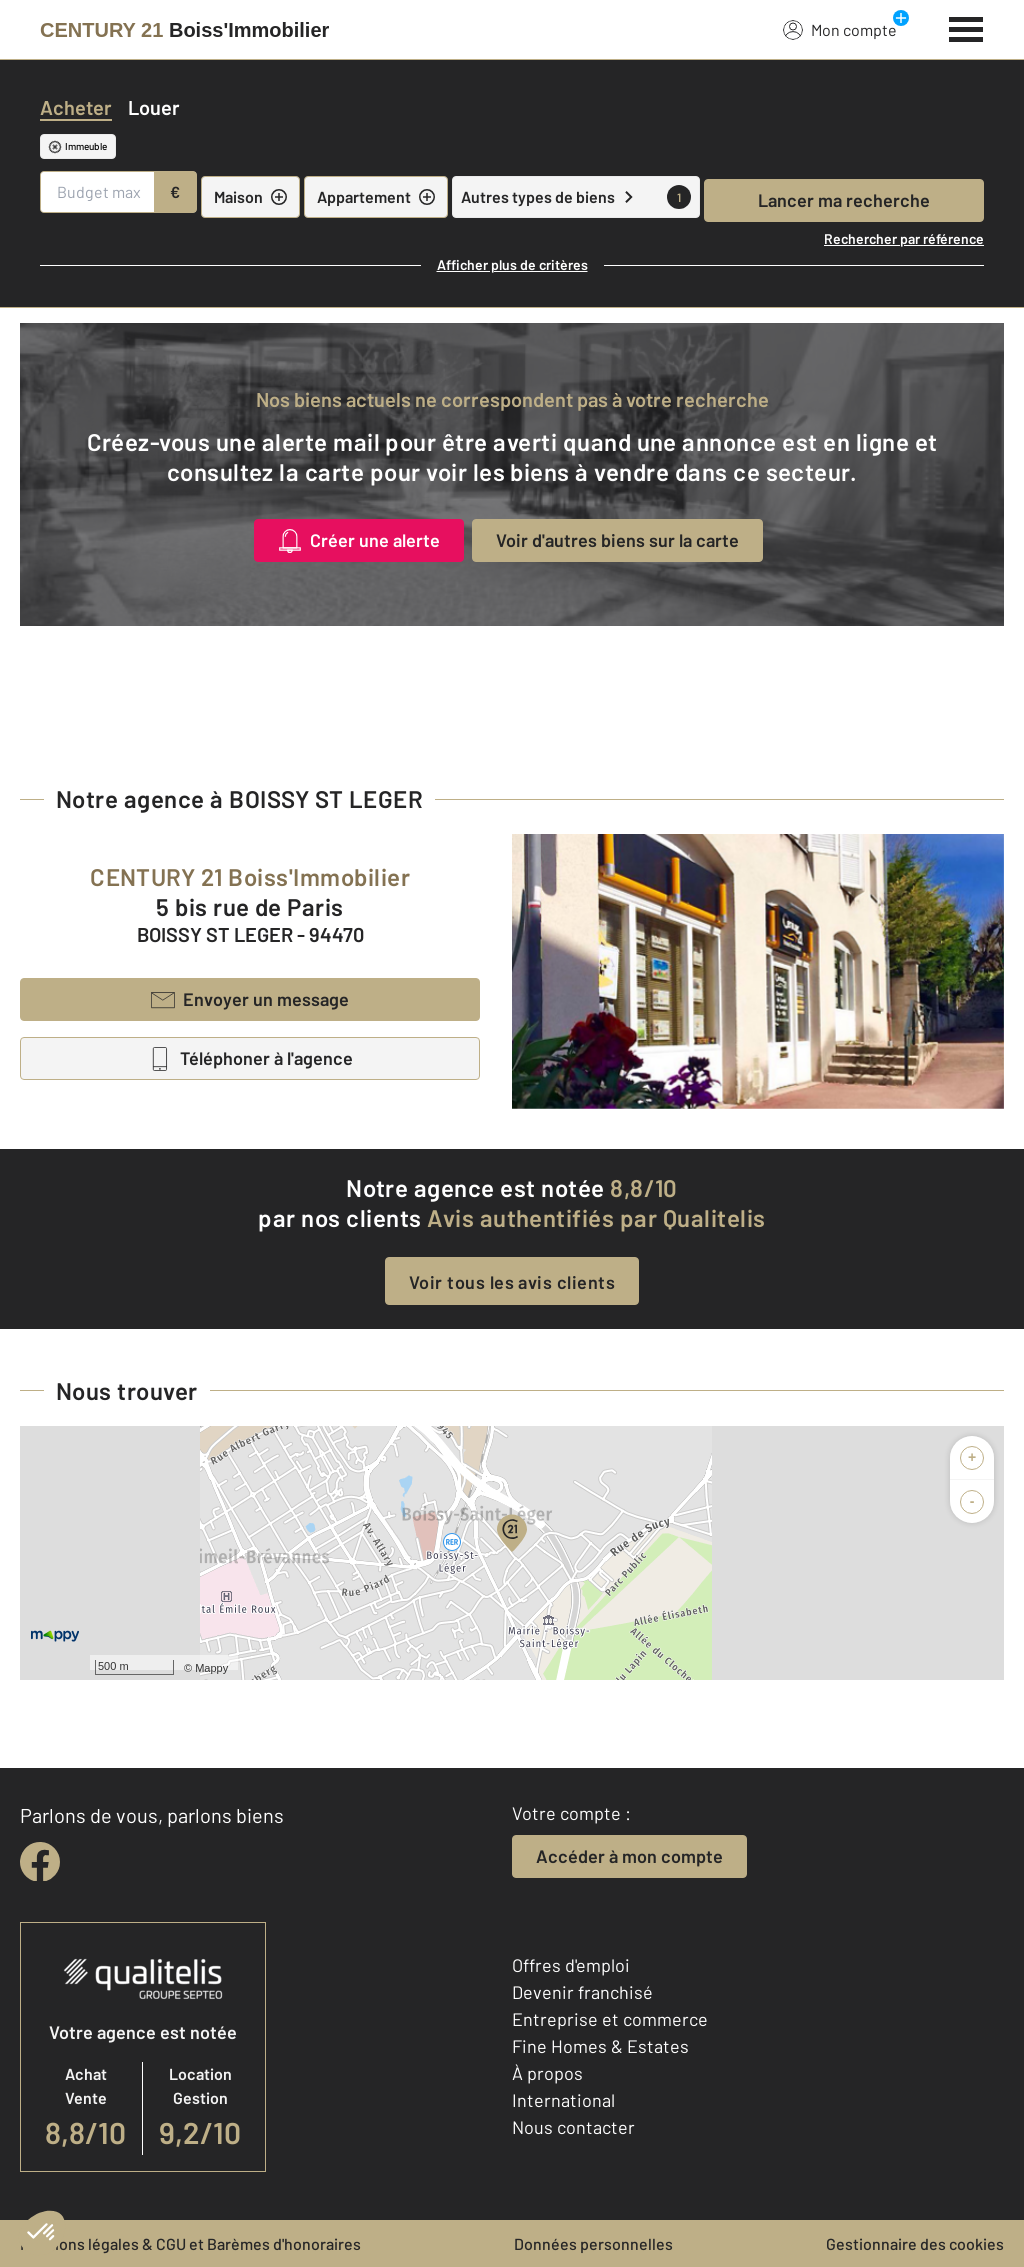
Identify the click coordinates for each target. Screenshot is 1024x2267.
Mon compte (840, 29)
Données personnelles (593, 2243)
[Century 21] (184, 30)
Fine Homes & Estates (600, 2046)
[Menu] (966, 27)
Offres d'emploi (571, 1965)
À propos (547, 2073)
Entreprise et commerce (610, 2019)
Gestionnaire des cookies (915, 2243)
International (563, 2100)
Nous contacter (573, 2127)
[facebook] (40, 1862)
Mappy (211, 1668)
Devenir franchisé (582, 1992)
